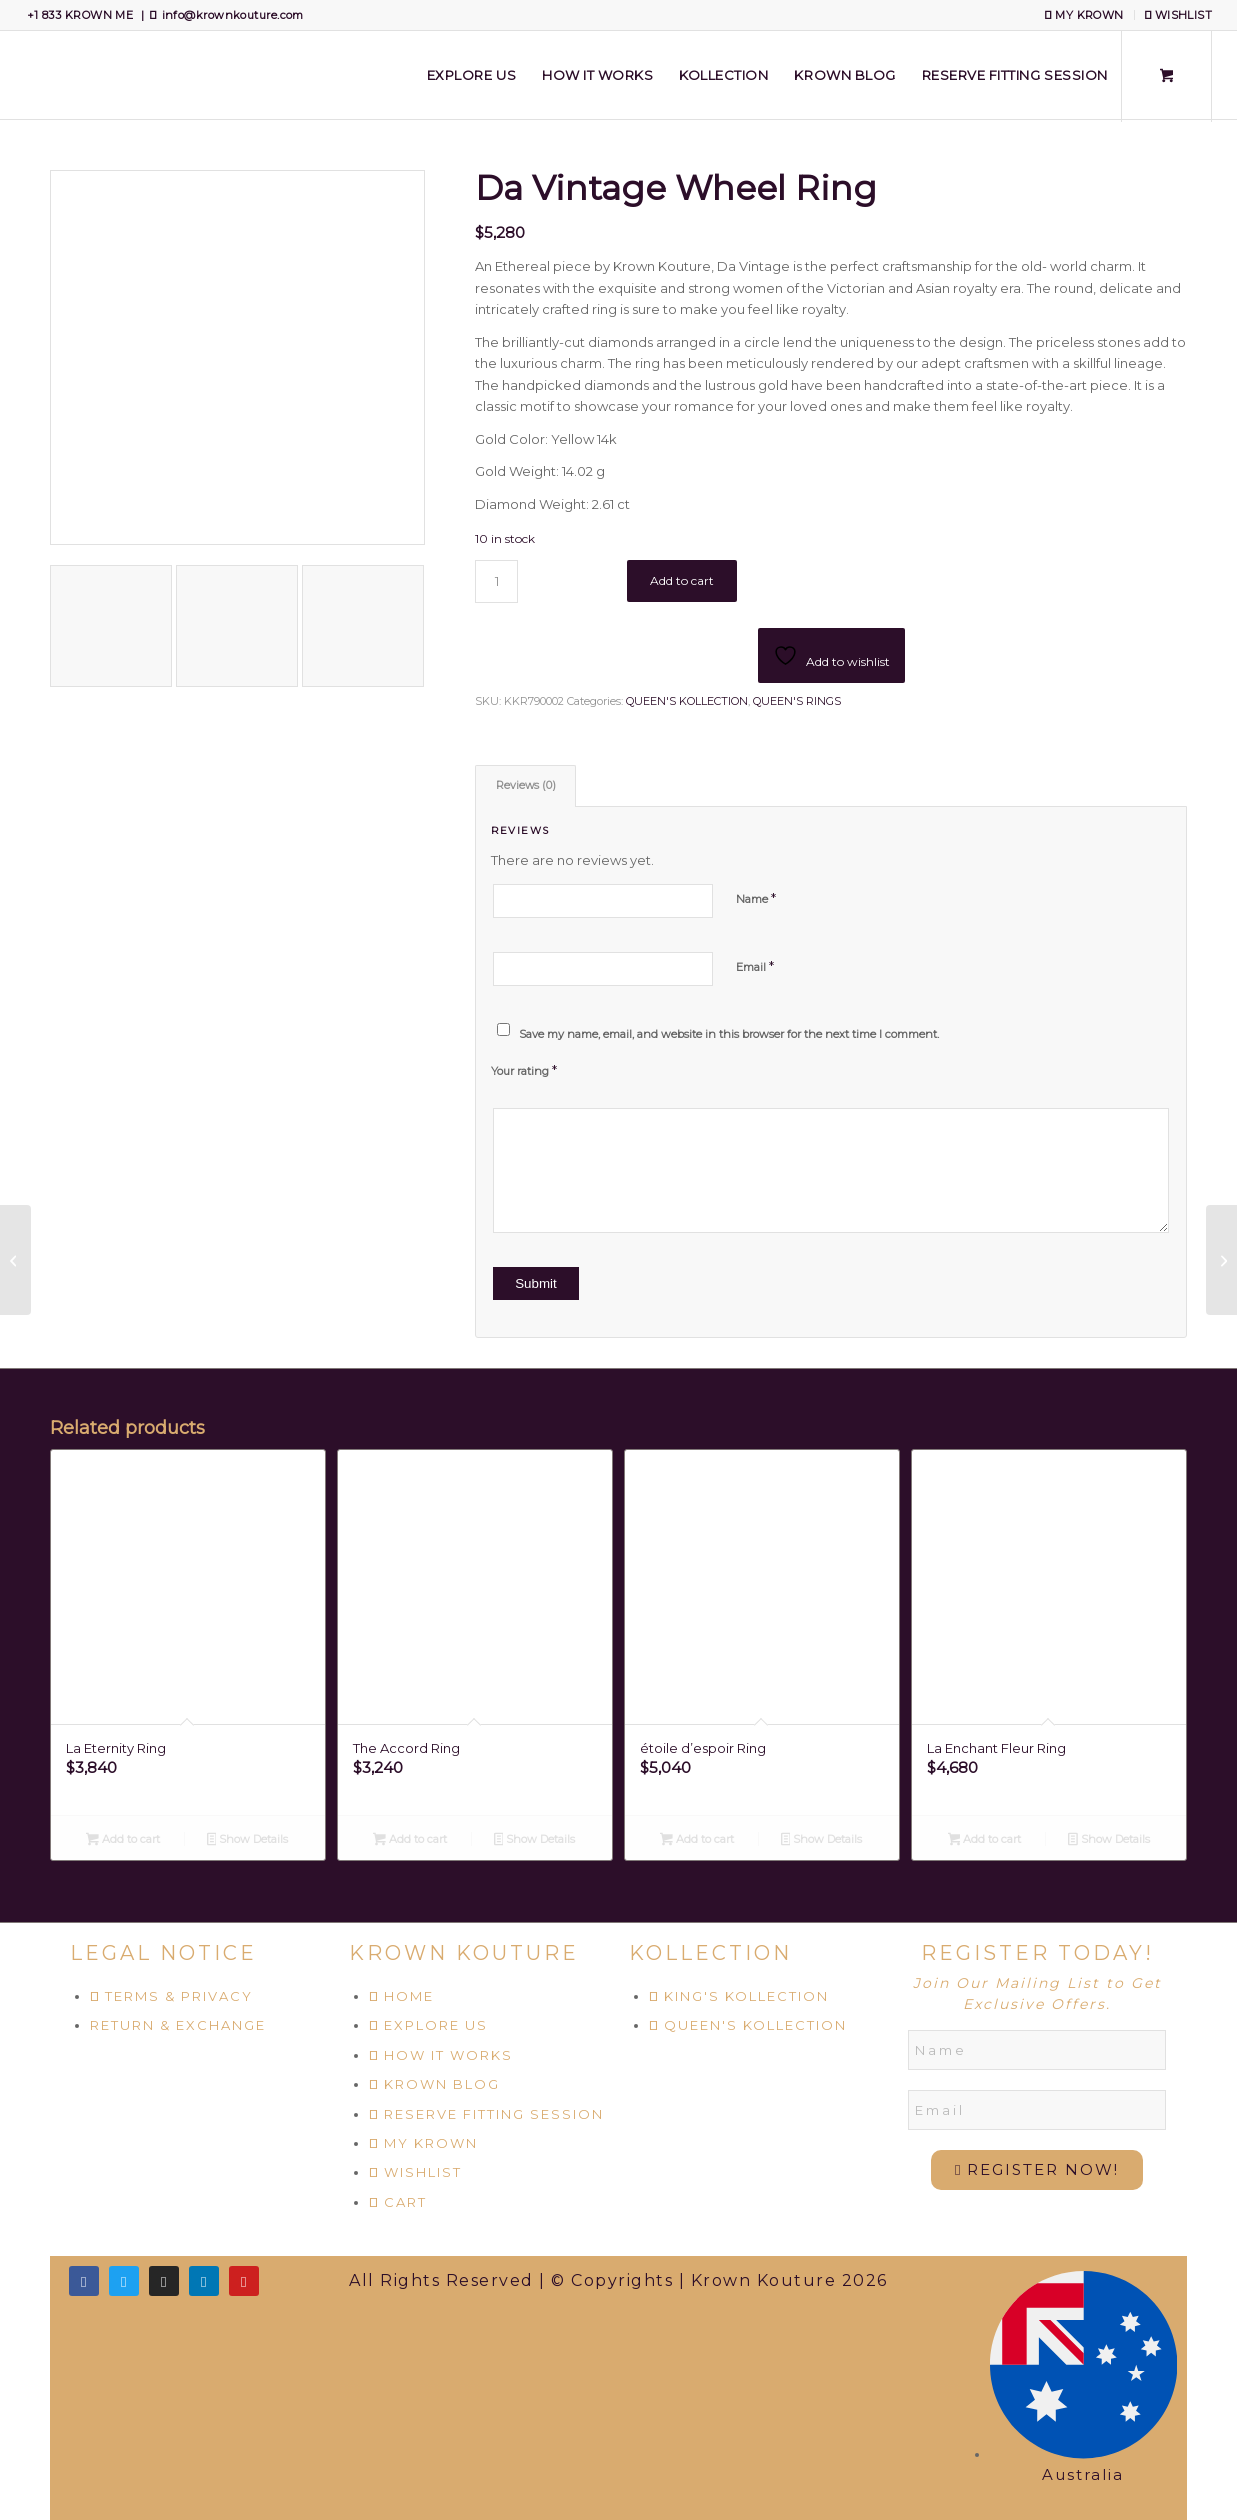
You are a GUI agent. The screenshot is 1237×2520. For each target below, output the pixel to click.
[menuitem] (1084, 15)
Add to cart (682, 580)
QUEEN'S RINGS (797, 701)
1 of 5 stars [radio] (499, 1088)
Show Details (248, 1841)
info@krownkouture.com (233, 15)
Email (755, 966)
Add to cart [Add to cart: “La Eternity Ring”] (123, 1841)
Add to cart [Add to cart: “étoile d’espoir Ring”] (697, 1841)
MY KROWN (1084, 15)
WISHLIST (1178, 15)
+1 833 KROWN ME (80, 15)
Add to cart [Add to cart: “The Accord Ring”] (410, 1841)
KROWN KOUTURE (464, 1953)
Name (756, 898)
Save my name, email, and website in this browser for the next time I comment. (729, 1034)
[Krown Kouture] (25, 75)
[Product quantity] (496, 581)
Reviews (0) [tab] (526, 785)
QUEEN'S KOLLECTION (687, 701)
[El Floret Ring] (1221, 1260)
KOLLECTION (710, 1953)
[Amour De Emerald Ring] (15, 1260)
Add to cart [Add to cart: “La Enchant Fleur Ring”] (985, 1841)
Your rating (524, 1070)
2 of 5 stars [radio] (507, 1088)
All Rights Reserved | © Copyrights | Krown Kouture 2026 (618, 2280)
